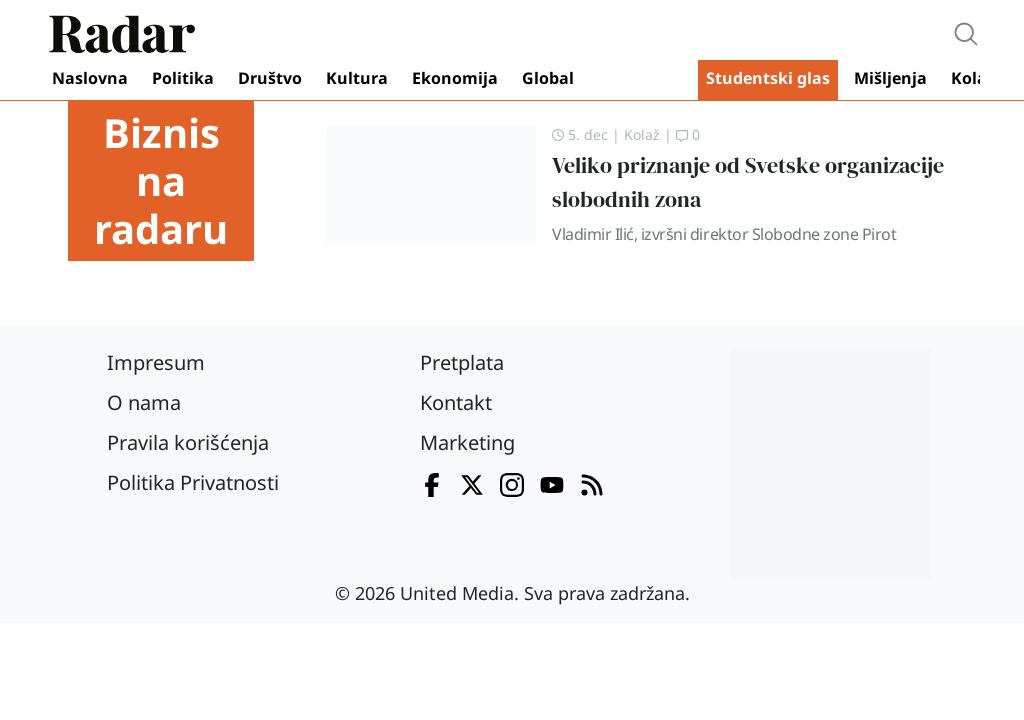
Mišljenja (890, 78)
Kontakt (456, 402)
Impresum (156, 362)
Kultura (357, 78)
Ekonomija (455, 78)
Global (548, 78)
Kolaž (973, 78)
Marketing (467, 442)
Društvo (270, 78)
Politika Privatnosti (193, 482)
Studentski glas (768, 78)
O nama (144, 402)
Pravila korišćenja (188, 442)
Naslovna (90, 78)
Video (640, 80)
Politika (183, 78)
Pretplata (462, 362)
